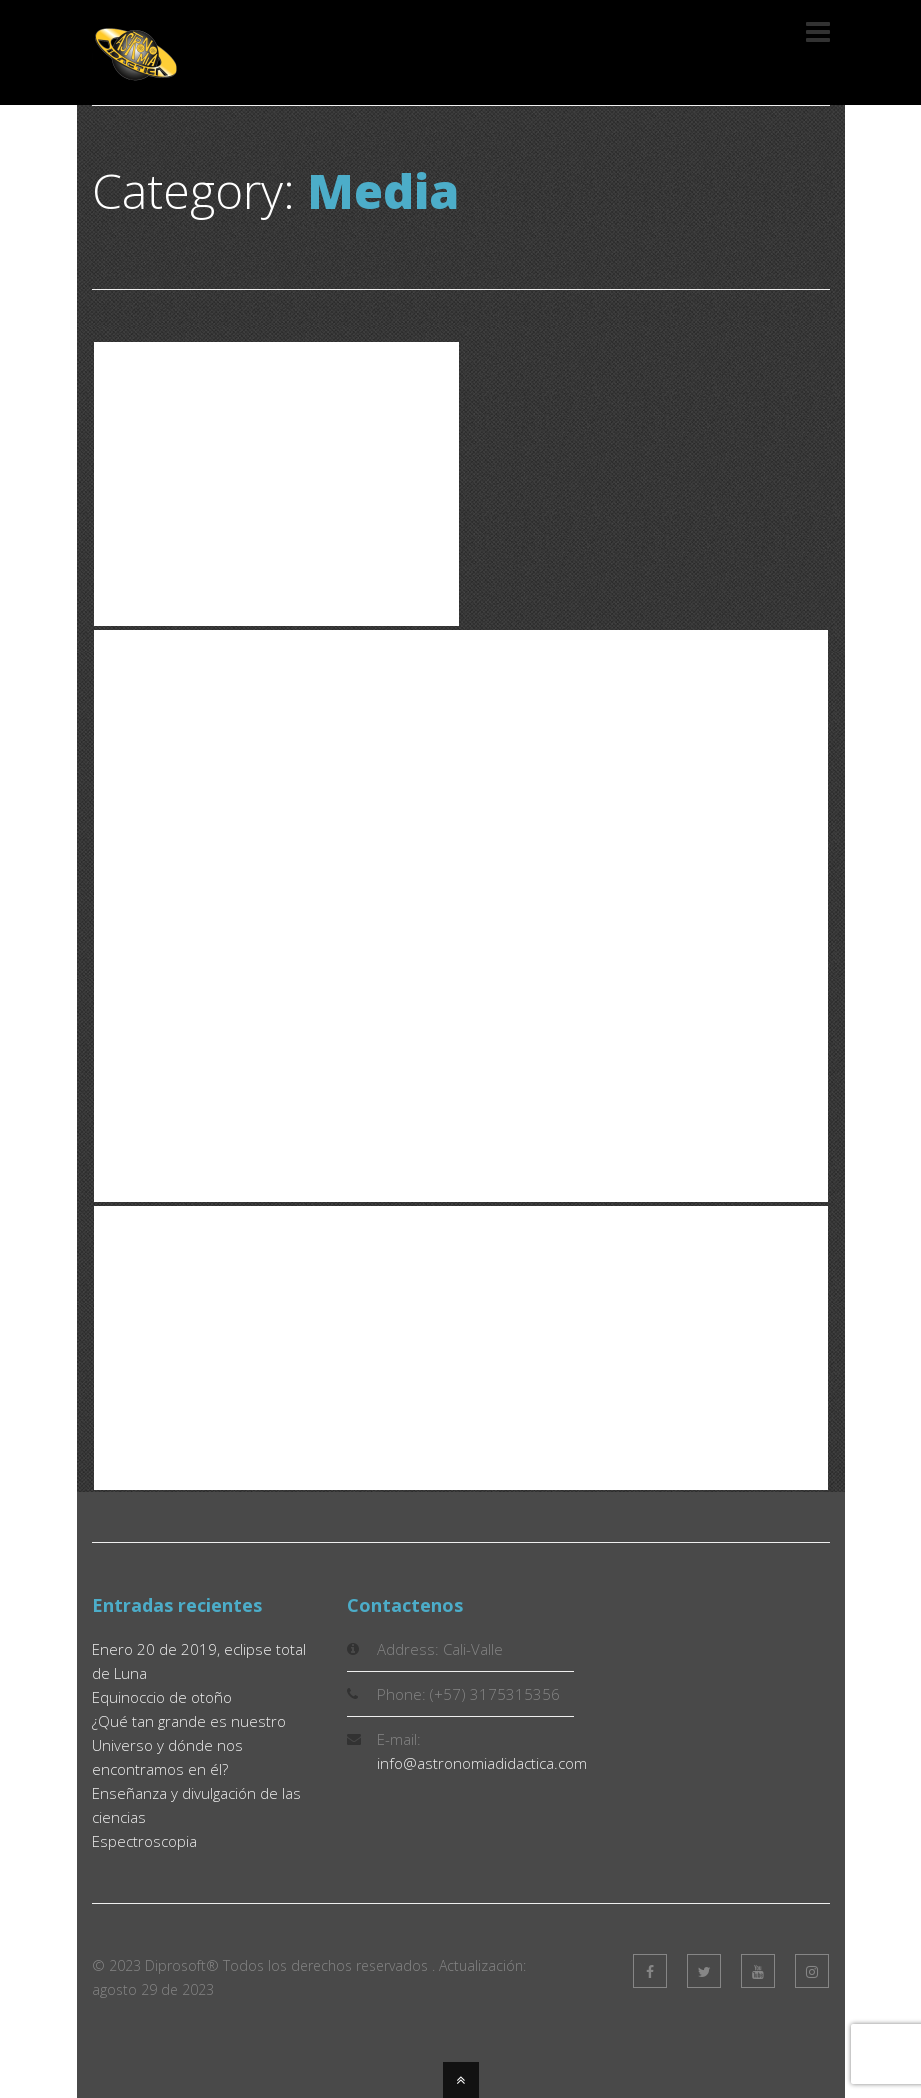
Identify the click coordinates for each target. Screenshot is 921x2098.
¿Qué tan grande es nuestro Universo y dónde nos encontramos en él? (189, 1745)
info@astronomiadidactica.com (482, 1763)
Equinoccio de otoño (162, 1697)
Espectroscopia (144, 1841)
